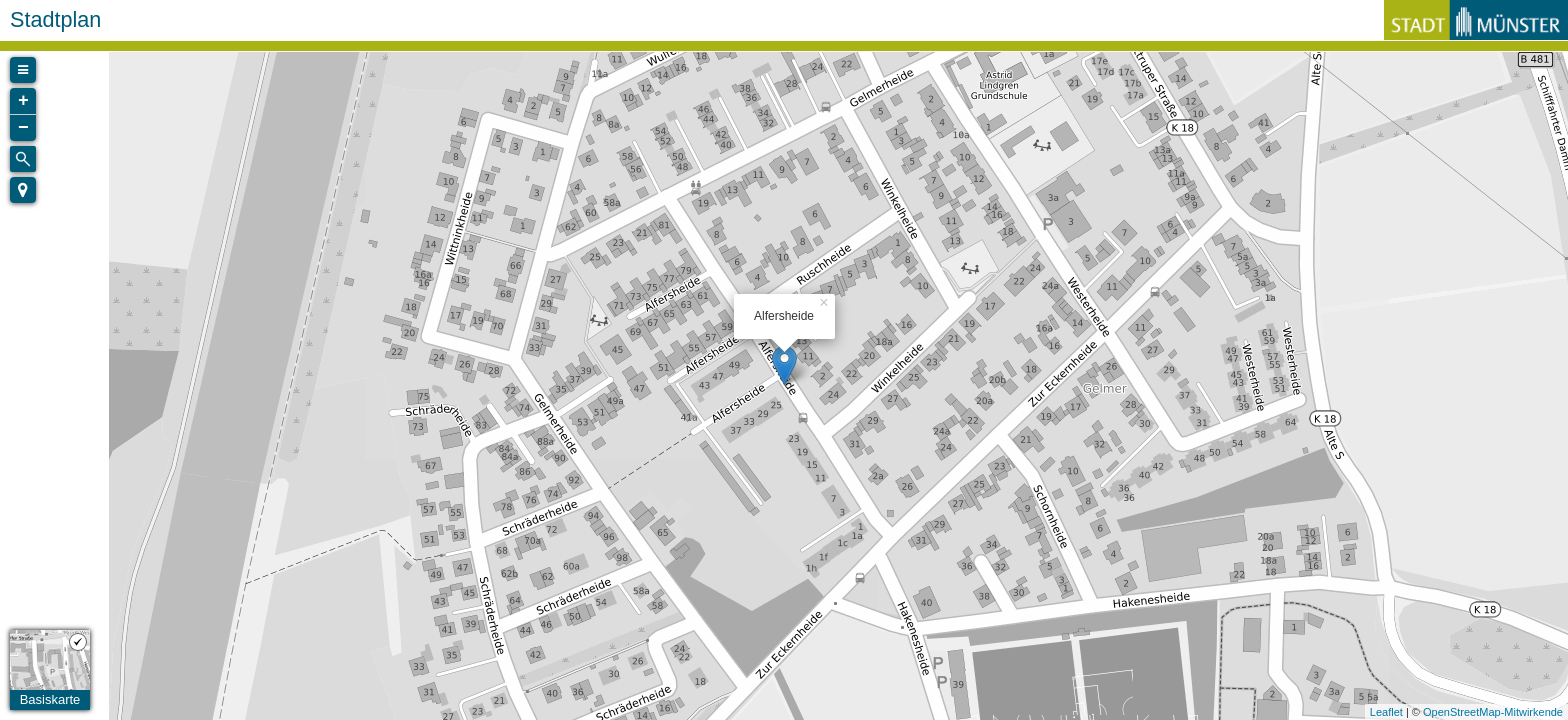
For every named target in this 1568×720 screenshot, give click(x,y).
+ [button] (23, 101)
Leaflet (1386, 712)
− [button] (23, 128)
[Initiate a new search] (23, 159)
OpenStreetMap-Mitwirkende (1493, 712)
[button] (23, 190)
